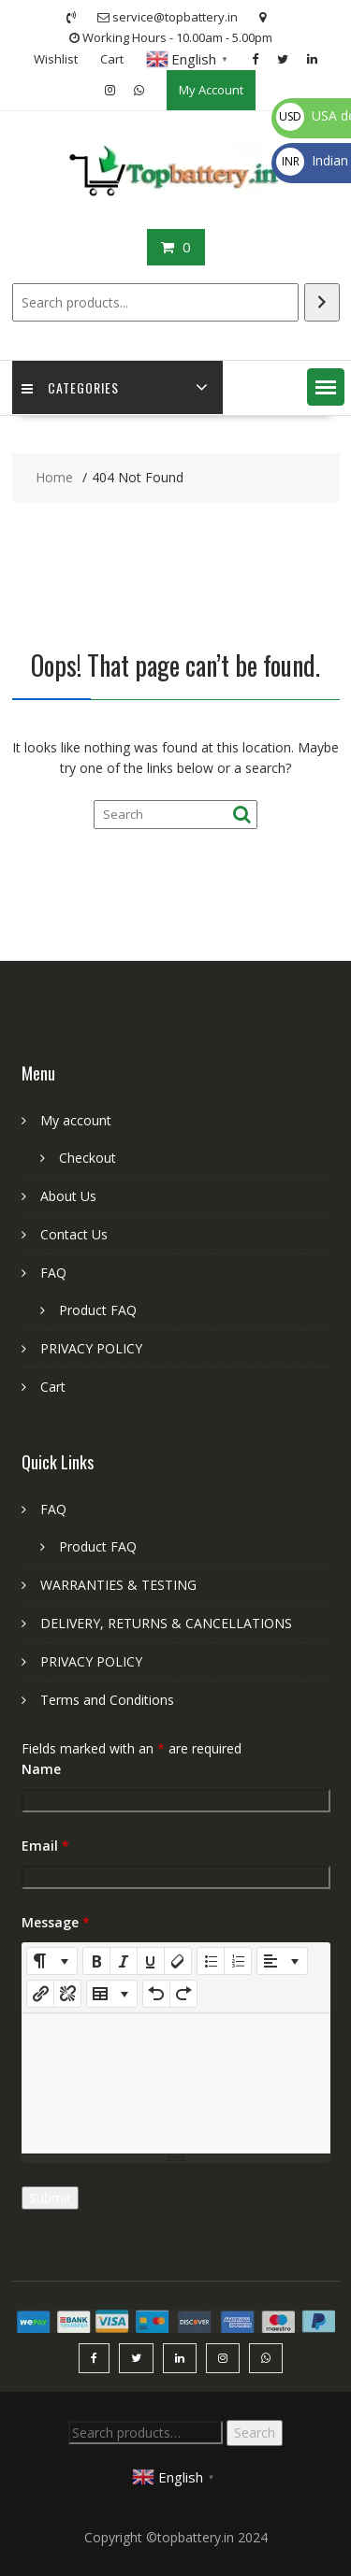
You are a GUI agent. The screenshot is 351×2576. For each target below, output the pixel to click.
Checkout (87, 1157)
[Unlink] (67, 1994)
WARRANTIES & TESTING (118, 1585)
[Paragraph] (282, 1961)
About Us (68, 1196)
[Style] (52, 1961)
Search (254, 2432)
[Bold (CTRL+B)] (96, 1961)
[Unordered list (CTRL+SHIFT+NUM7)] (211, 1961)
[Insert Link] (40, 1994)
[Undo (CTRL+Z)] (156, 1994)
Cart (112, 58)
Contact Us (74, 1234)
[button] (325, 387)
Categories (70, 387)
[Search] (322, 302)
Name (41, 1769)
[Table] (112, 1994)
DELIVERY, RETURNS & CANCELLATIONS (166, 1623)
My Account (211, 89)
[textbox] (176, 2083)
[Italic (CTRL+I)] (124, 1961)
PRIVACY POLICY (91, 1348)
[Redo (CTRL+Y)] (183, 1994)
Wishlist (56, 58)
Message (56, 1922)
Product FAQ (98, 1310)
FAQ (53, 1272)
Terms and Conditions (107, 1700)
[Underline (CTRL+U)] (151, 1961)
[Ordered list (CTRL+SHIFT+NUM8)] (238, 1961)
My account (75, 1120)
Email (45, 1845)
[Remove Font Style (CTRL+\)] (178, 1961)
